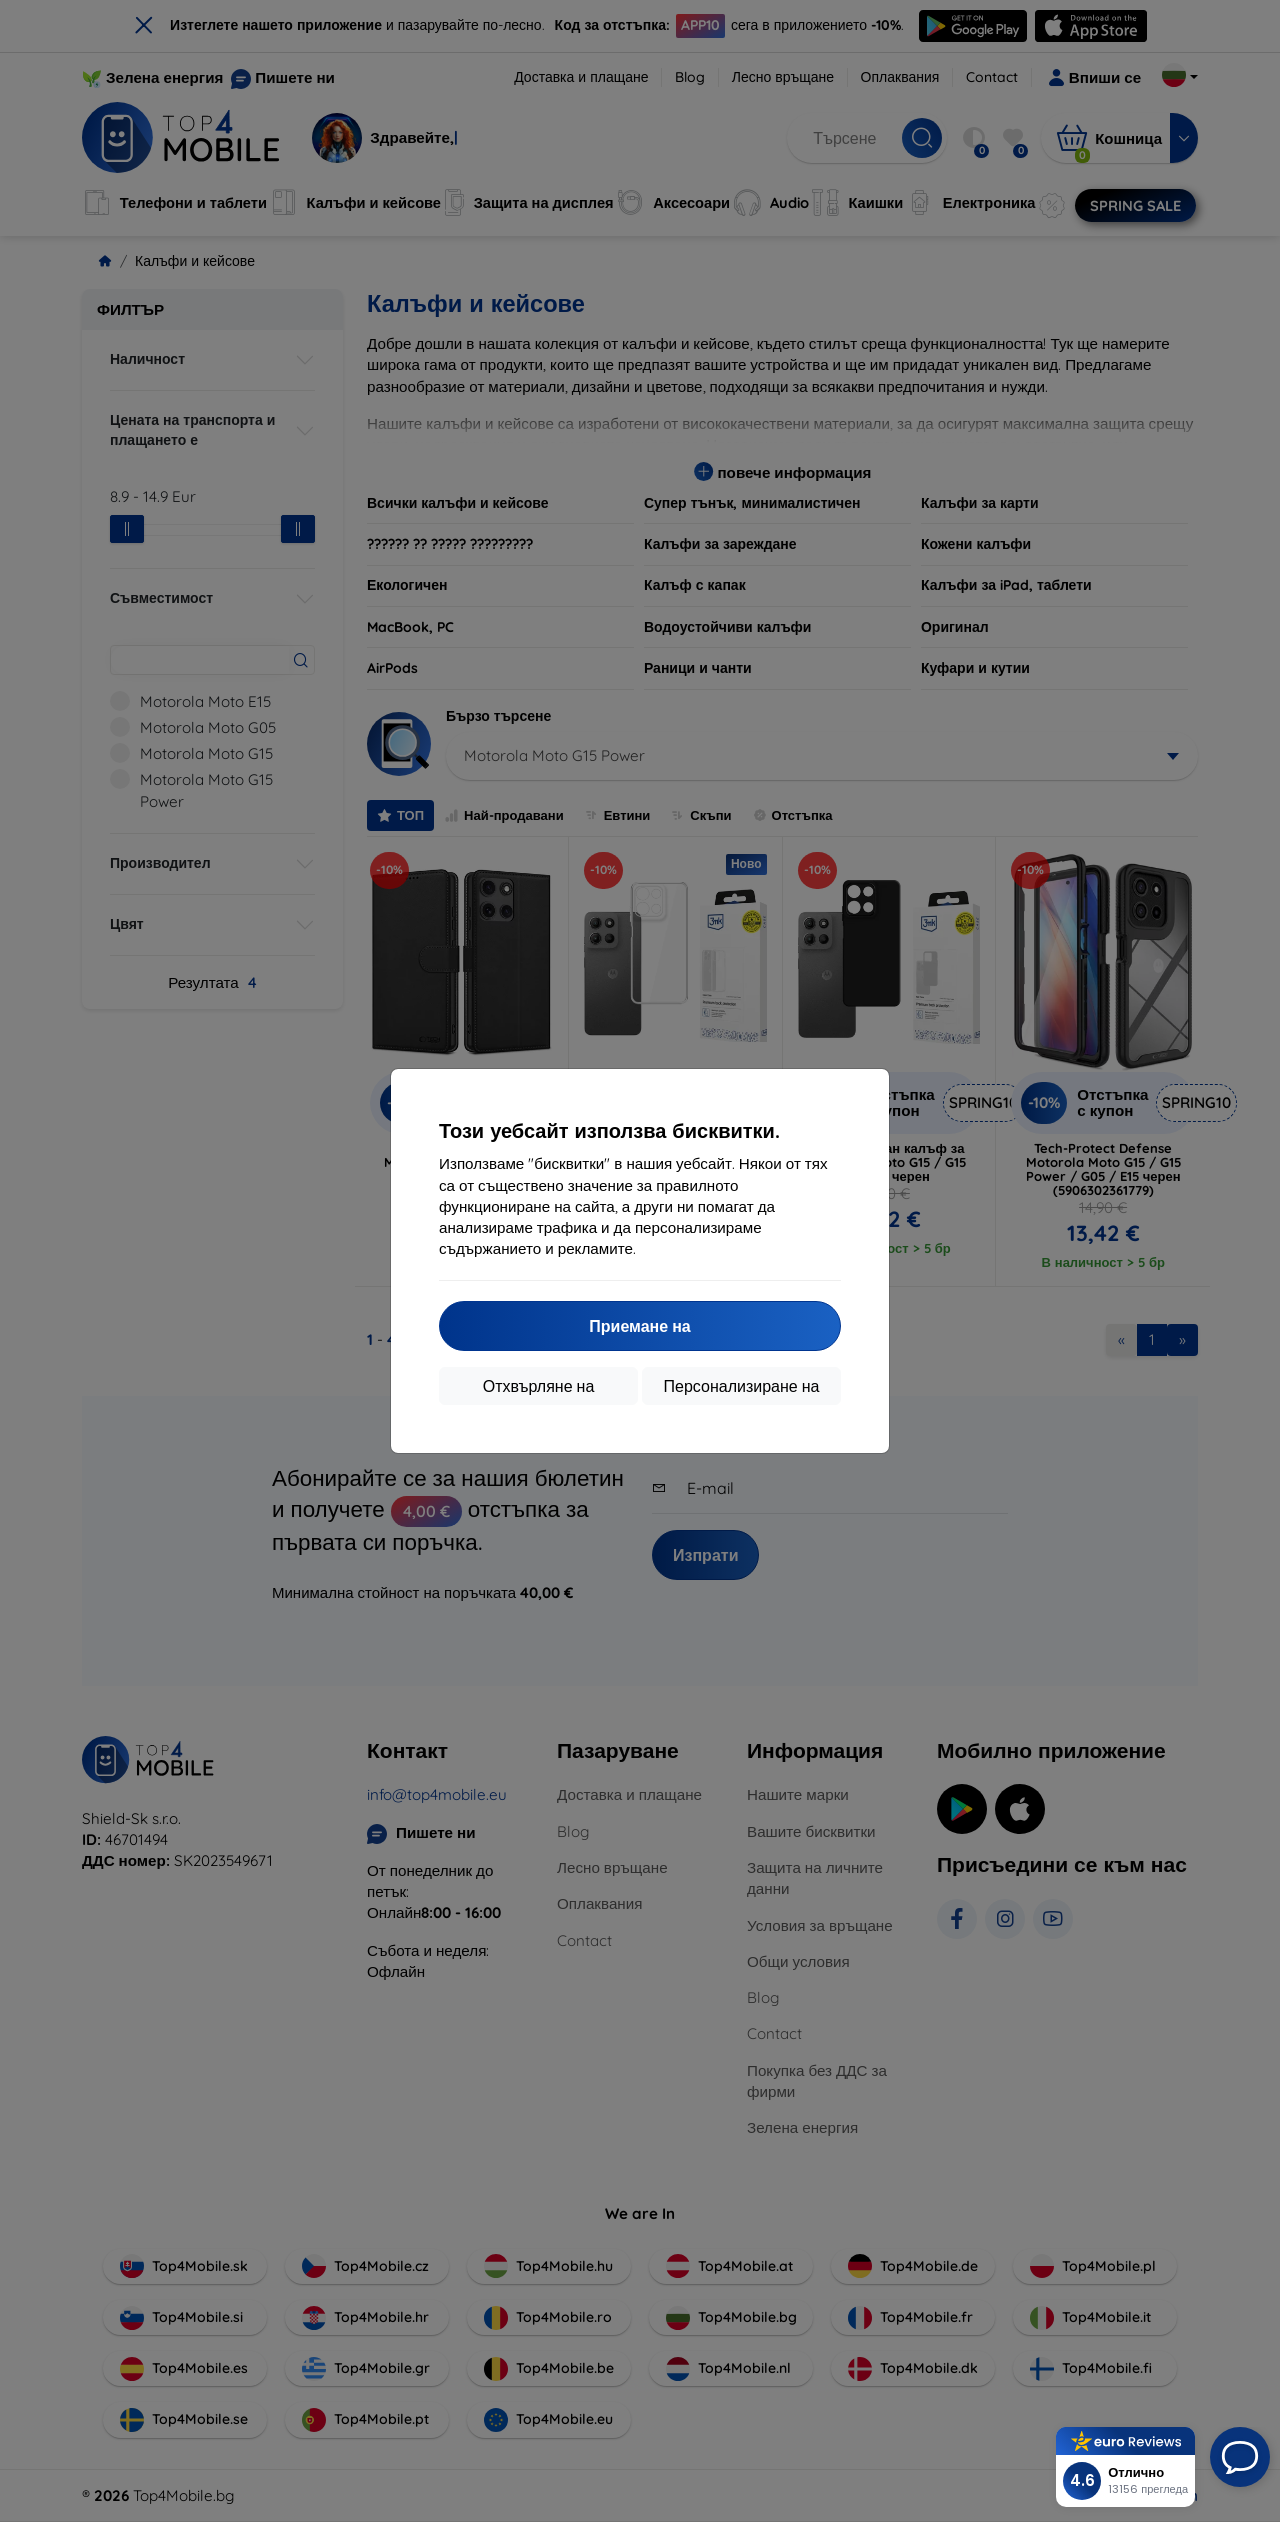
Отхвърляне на (539, 1386)
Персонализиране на (742, 1386)
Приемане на (639, 1326)
